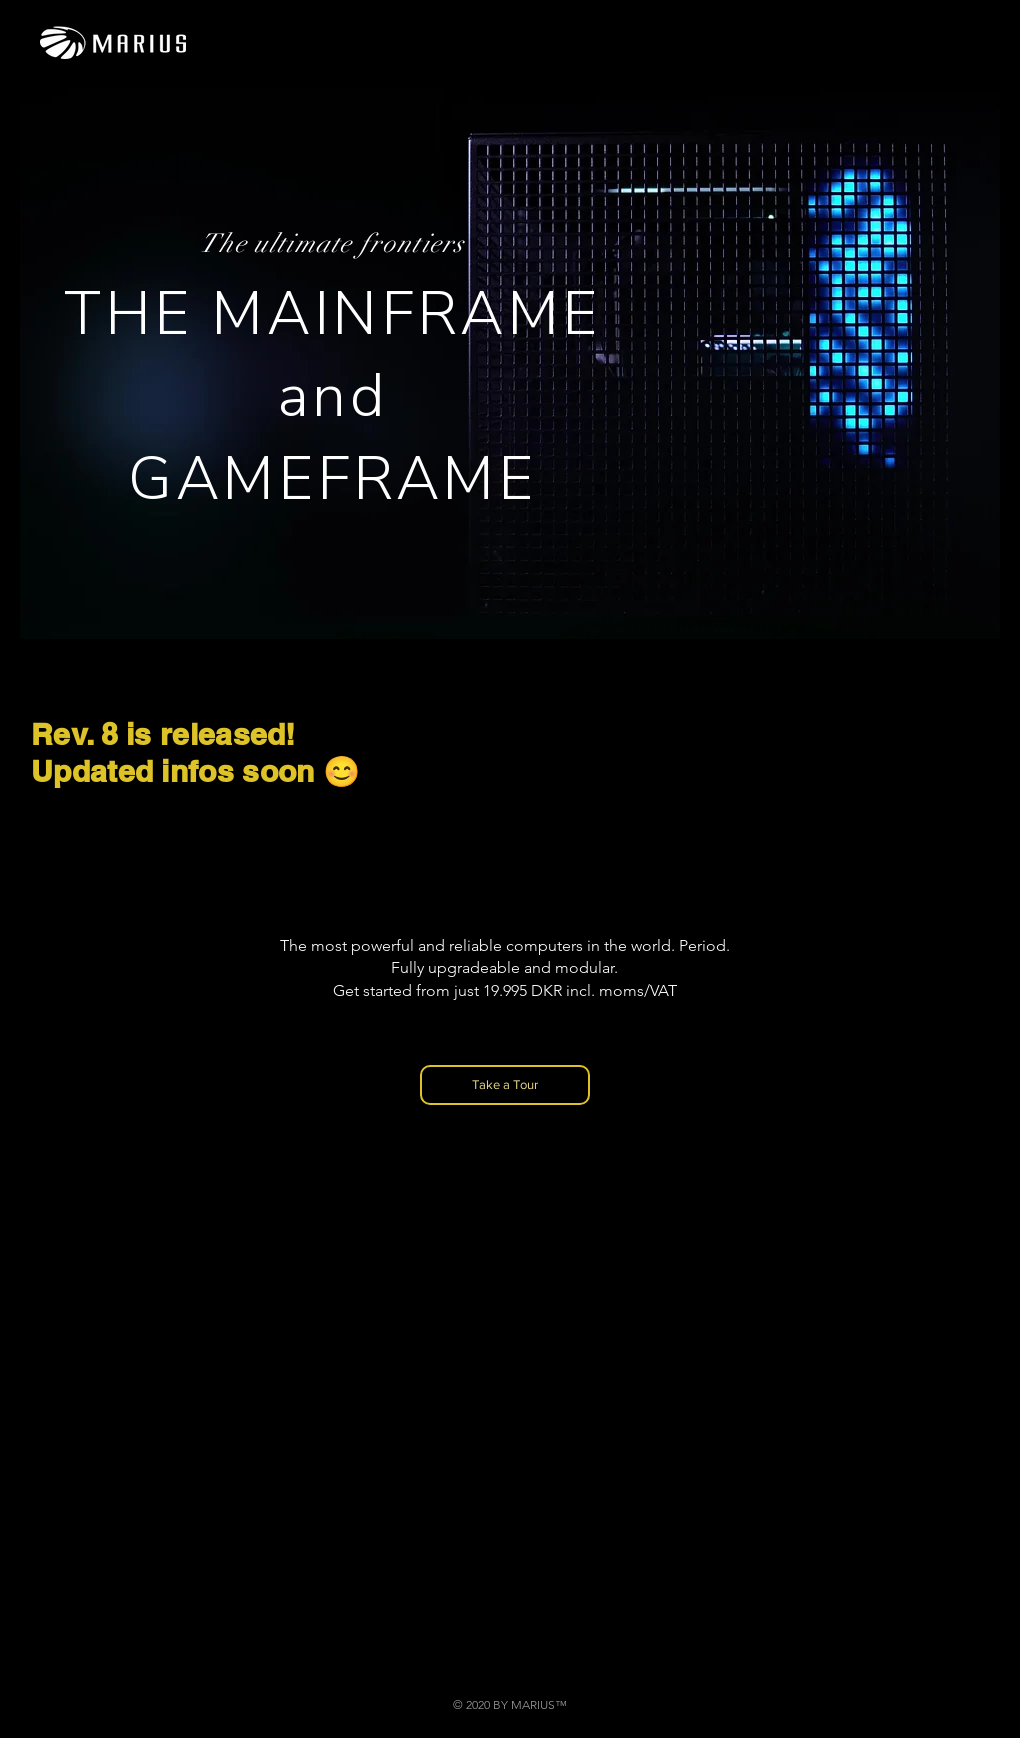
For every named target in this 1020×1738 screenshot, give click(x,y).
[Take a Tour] (505, 1085)
